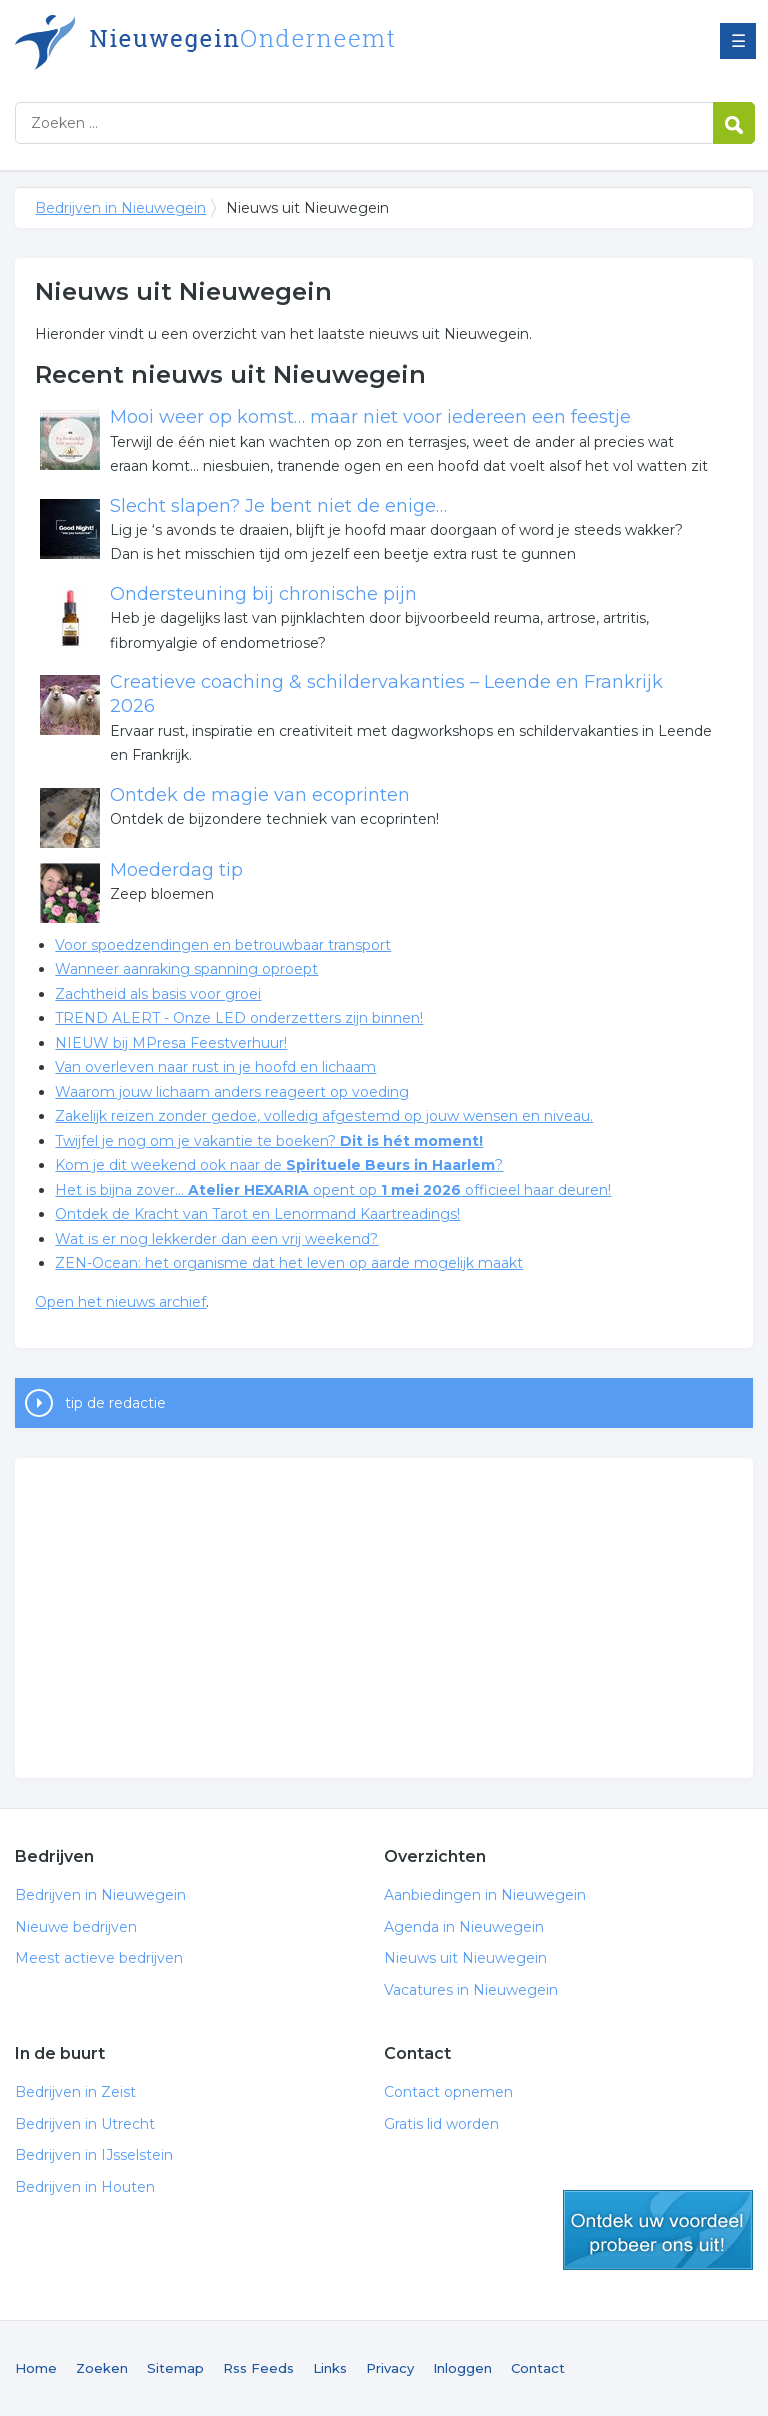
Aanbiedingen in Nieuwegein (485, 1895)
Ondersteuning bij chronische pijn (263, 594)
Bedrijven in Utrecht (85, 2124)
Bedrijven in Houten (85, 2187)
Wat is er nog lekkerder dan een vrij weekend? (216, 1239)
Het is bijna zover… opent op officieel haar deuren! (333, 1190)
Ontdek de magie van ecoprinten (260, 795)
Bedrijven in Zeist (75, 2092)
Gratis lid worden (441, 2124)
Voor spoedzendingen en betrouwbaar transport (223, 945)
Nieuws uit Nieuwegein (465, 1958)
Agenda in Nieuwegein (464, 1927)
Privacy (390, 2368)
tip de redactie (115, 1403)
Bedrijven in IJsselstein (94, 2155)
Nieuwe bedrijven (76, 1927)
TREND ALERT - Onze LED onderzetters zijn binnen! (239, 1018)
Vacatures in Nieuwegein (471, 1990)
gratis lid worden (658, 2230)
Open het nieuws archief (120, 1302)
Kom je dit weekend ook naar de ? (279, 1165)
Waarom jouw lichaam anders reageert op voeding (232, 1092)
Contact (538, 2368)
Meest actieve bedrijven (99, 1958)
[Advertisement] (383, 1618)
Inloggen (462, 2368)
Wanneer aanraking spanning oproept (186, 969)
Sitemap (175, 2368)
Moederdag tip (176, 870)
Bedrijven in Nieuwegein (265, 42)
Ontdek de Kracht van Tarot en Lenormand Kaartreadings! (257, 1214)
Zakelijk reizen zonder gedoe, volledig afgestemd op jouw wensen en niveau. (324, 1116)
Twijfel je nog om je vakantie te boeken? (269, 1141)
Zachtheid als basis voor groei (158, 994)
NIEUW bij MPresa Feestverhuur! (171, 1043)
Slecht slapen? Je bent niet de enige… (278, 506)
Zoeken (102, 2368)
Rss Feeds (258, 2368)
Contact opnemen (448, 2092)
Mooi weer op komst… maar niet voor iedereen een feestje (370, 417)
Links (330, 2368)
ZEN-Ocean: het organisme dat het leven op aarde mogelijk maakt (289, 1263)
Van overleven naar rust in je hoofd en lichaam (215, 1067)
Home (36, 2368)
